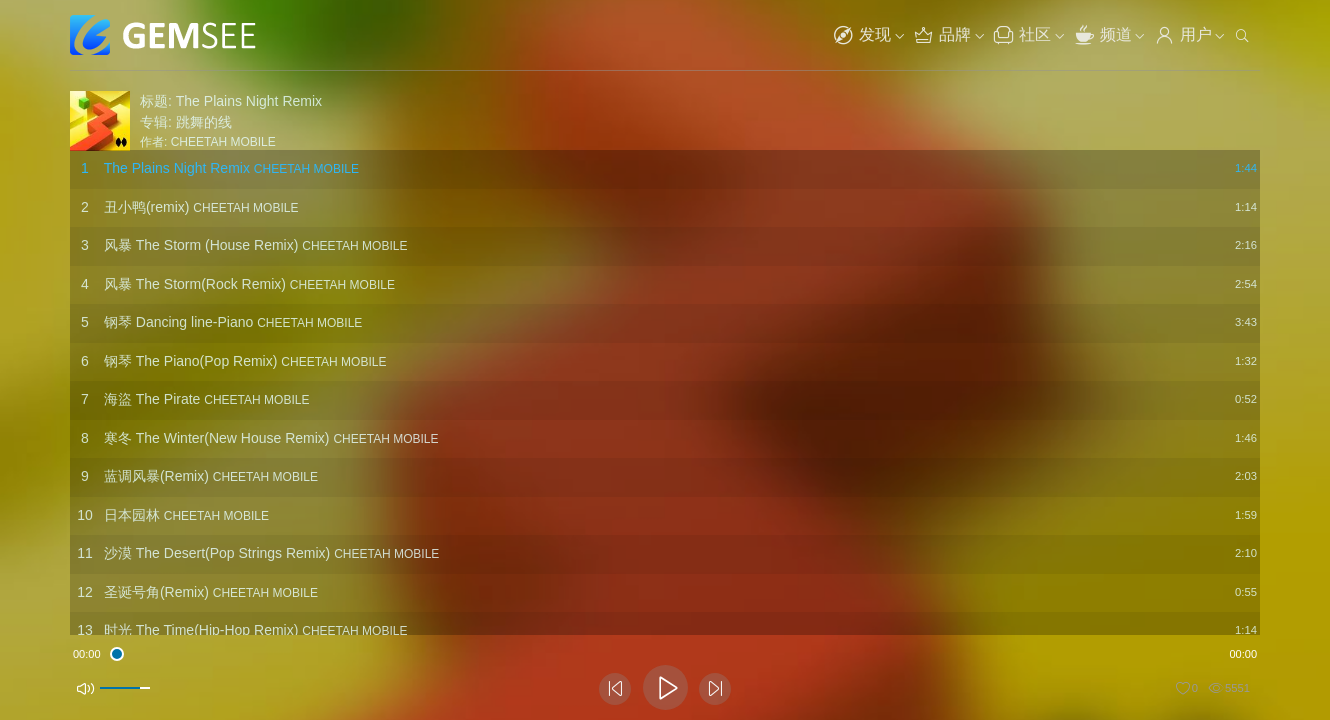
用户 (1183, 35)
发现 (862, 35)
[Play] (665, 688)
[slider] (666, 653)
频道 (1103, 35)
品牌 (942, 35)
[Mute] (83, 689)
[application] (665, 655)
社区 (1022, 35)
